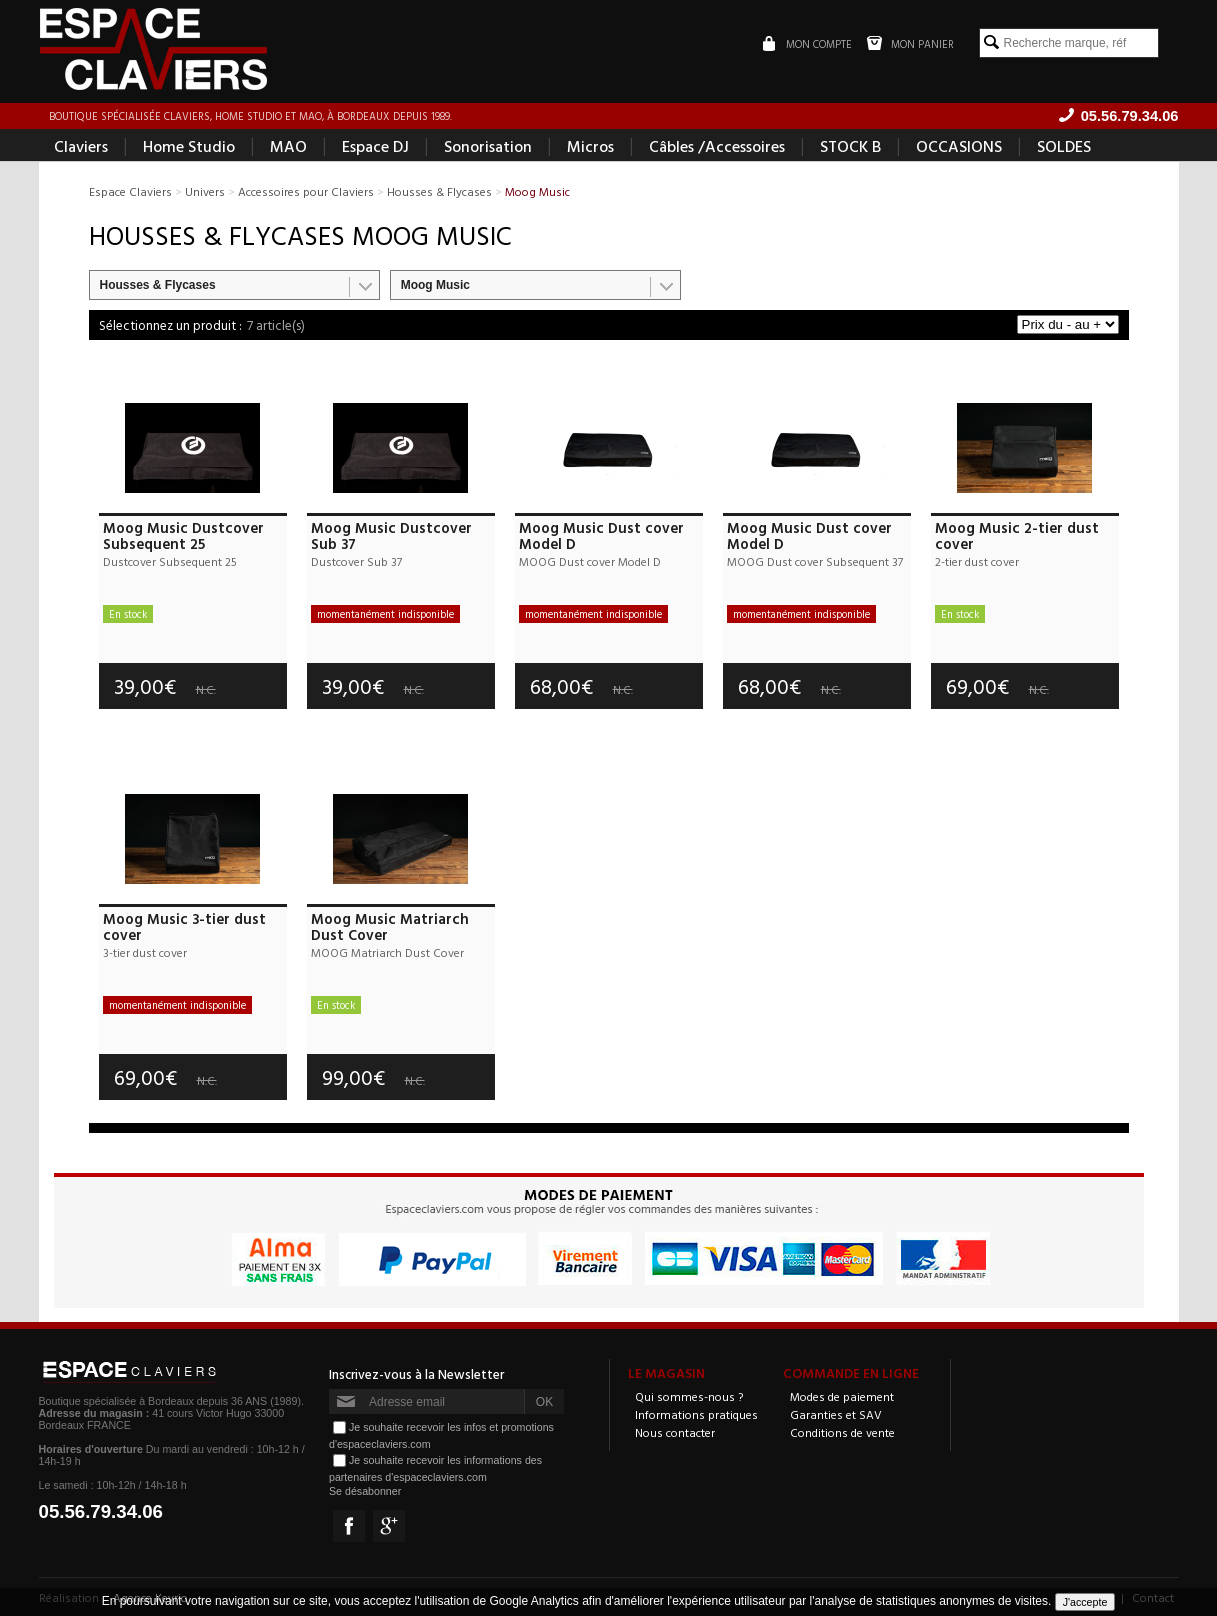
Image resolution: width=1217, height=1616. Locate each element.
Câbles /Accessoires (717, 146)
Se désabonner (365, 1491)
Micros (590, 146)
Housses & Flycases (158, 285)
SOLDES (1064, 146)
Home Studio (189, 146)
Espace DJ (375, 146)
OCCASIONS (959, 146)
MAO (288, 146)
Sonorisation (488, 146)
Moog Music (435, 285)
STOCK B (850, 146)
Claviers (81, 146)
